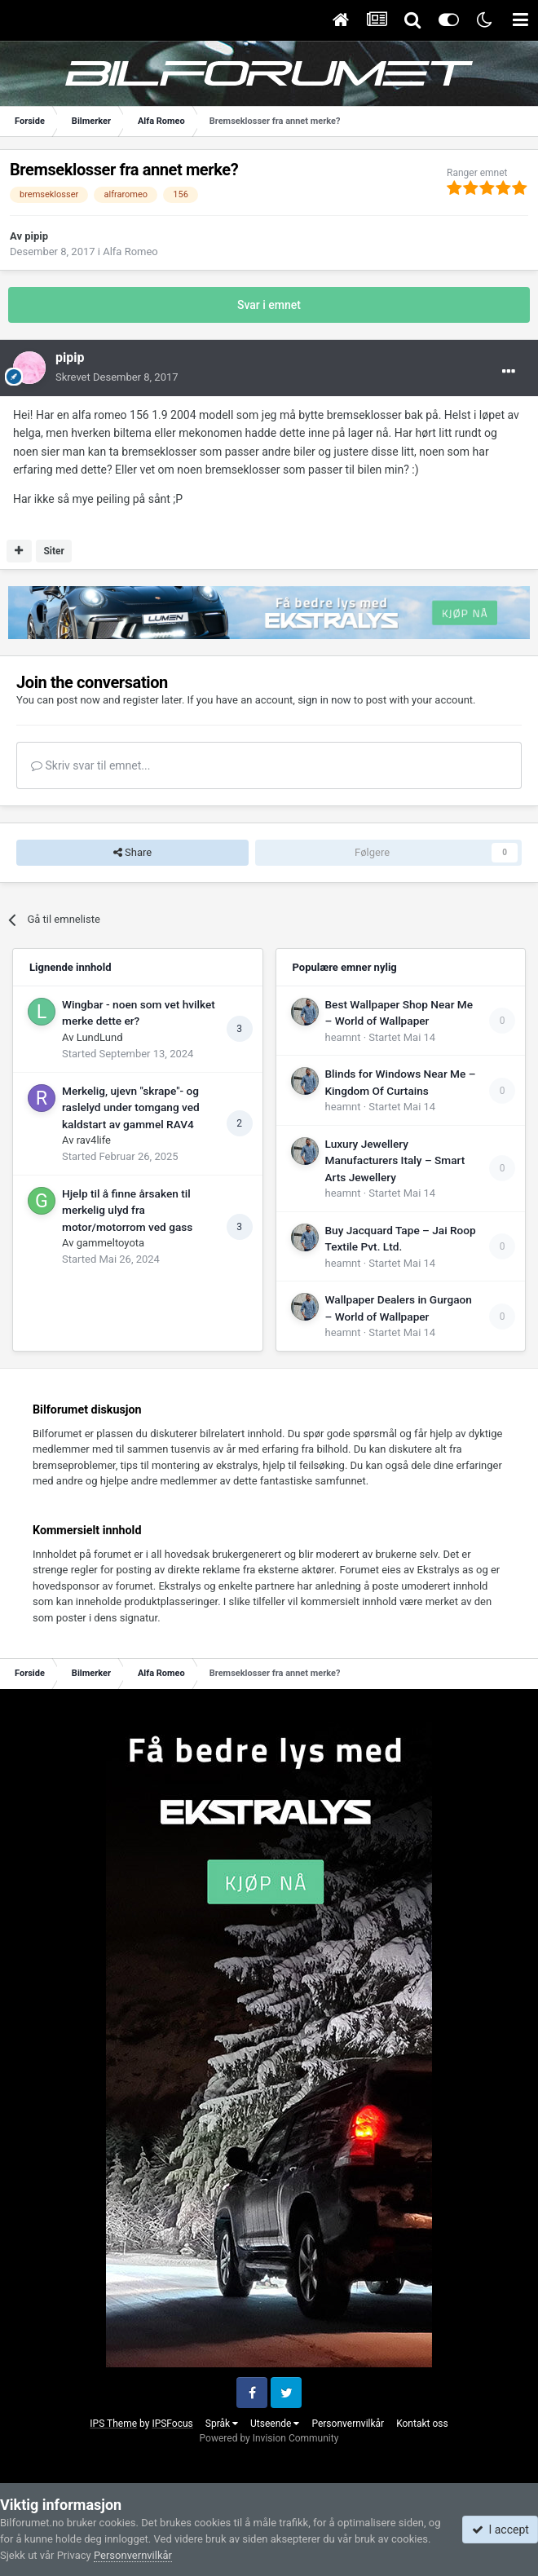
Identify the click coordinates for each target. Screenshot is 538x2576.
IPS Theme (113, 2423)
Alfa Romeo (130, 251)
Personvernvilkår (347, 2423)
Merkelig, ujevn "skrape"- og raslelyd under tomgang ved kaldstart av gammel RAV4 (131, 1107)
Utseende (274, 2423)
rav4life (94, 1140)
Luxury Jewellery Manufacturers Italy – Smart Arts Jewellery (395, 1160)
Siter (53, 551)
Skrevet (117, 377)
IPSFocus (172, 2423)
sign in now (324, 700)
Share (132, 852)
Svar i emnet (269, 304)
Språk (221, 2423)
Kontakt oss (422, 2423)
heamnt (343, 1037)
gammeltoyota (110, 1243)
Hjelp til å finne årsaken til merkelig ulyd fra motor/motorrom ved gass (127, 1210)
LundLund (100, 1037)
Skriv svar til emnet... (90, 765)
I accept (500, 2529)
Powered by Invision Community (269, 2438)
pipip (36, 236)
